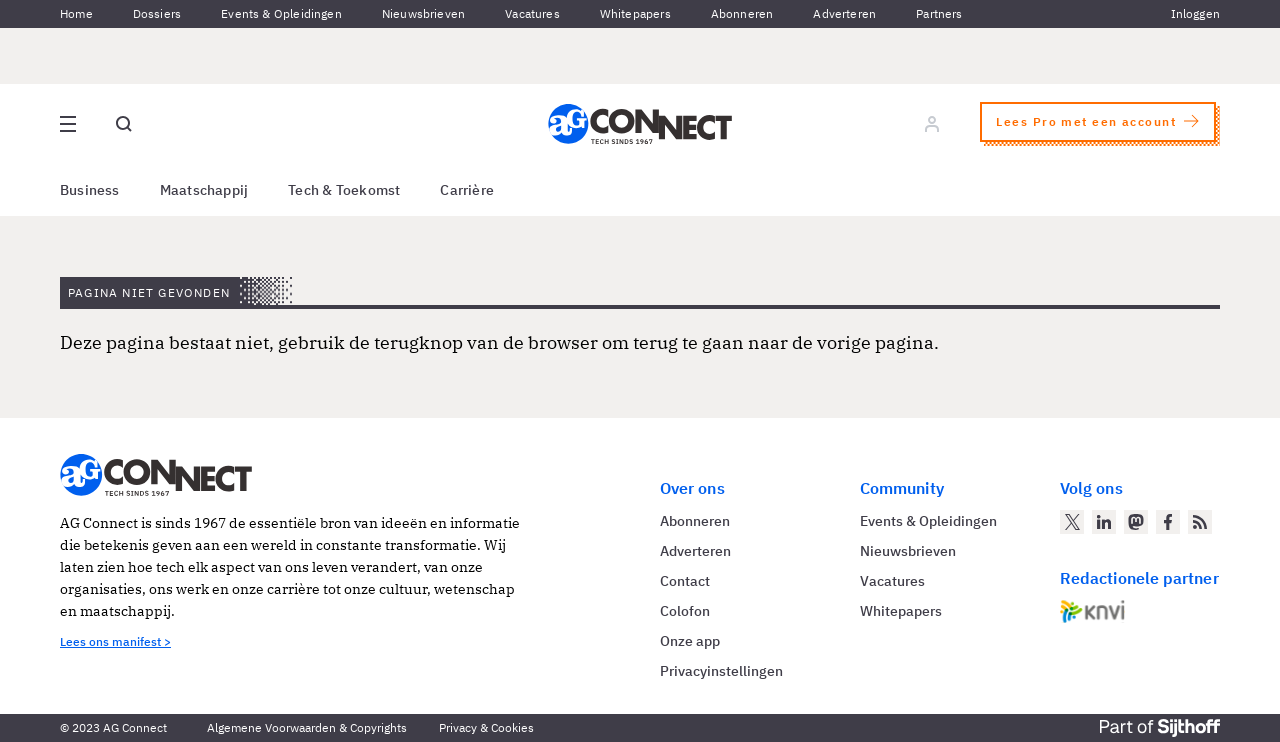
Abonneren (742, 13)
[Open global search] (124, 124)
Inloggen (1195, 13)
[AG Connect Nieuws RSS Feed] (1200, 522)
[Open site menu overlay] (68, 124)
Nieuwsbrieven (423, 13)
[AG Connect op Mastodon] (1136, 522)
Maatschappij (204, 190)
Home (76, 13)
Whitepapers (635, 13)
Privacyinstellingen (721, 671)
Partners (939, 13)
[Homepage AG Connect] (640, 124)
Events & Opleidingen (281, 13)
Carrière (467, 190)
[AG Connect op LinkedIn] (1104, 522)
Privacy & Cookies (486, 727)
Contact (685, 581)
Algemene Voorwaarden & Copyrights (307, 727)
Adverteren (844, 13)
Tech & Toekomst (344, 190)
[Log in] (932, 124)
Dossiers (157, 13)
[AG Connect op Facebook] (1168, 522)
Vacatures (532, 13)
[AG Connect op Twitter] (1072, 522)
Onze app (690, 641)
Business (90, 190)
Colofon (685, 611)
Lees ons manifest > (115, 641)
